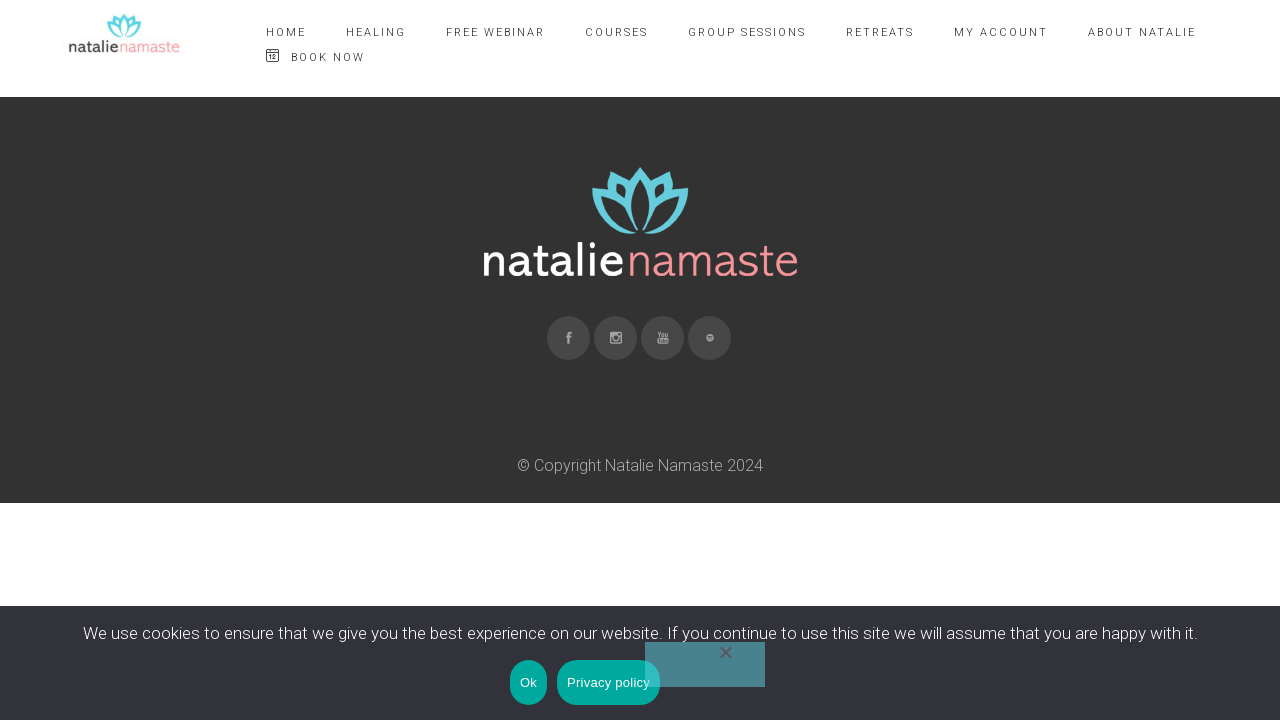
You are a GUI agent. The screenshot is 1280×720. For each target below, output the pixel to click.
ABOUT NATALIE (1142, 32)
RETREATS (880, 32)
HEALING (376, 32)
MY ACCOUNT (1001, 32)
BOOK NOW (315, 56)
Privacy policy (608, 682)
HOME (286, 32)
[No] (705, 664)
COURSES (616, 32)
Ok (528, 682)
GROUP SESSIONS (747, 32)
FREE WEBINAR (495, 32)
